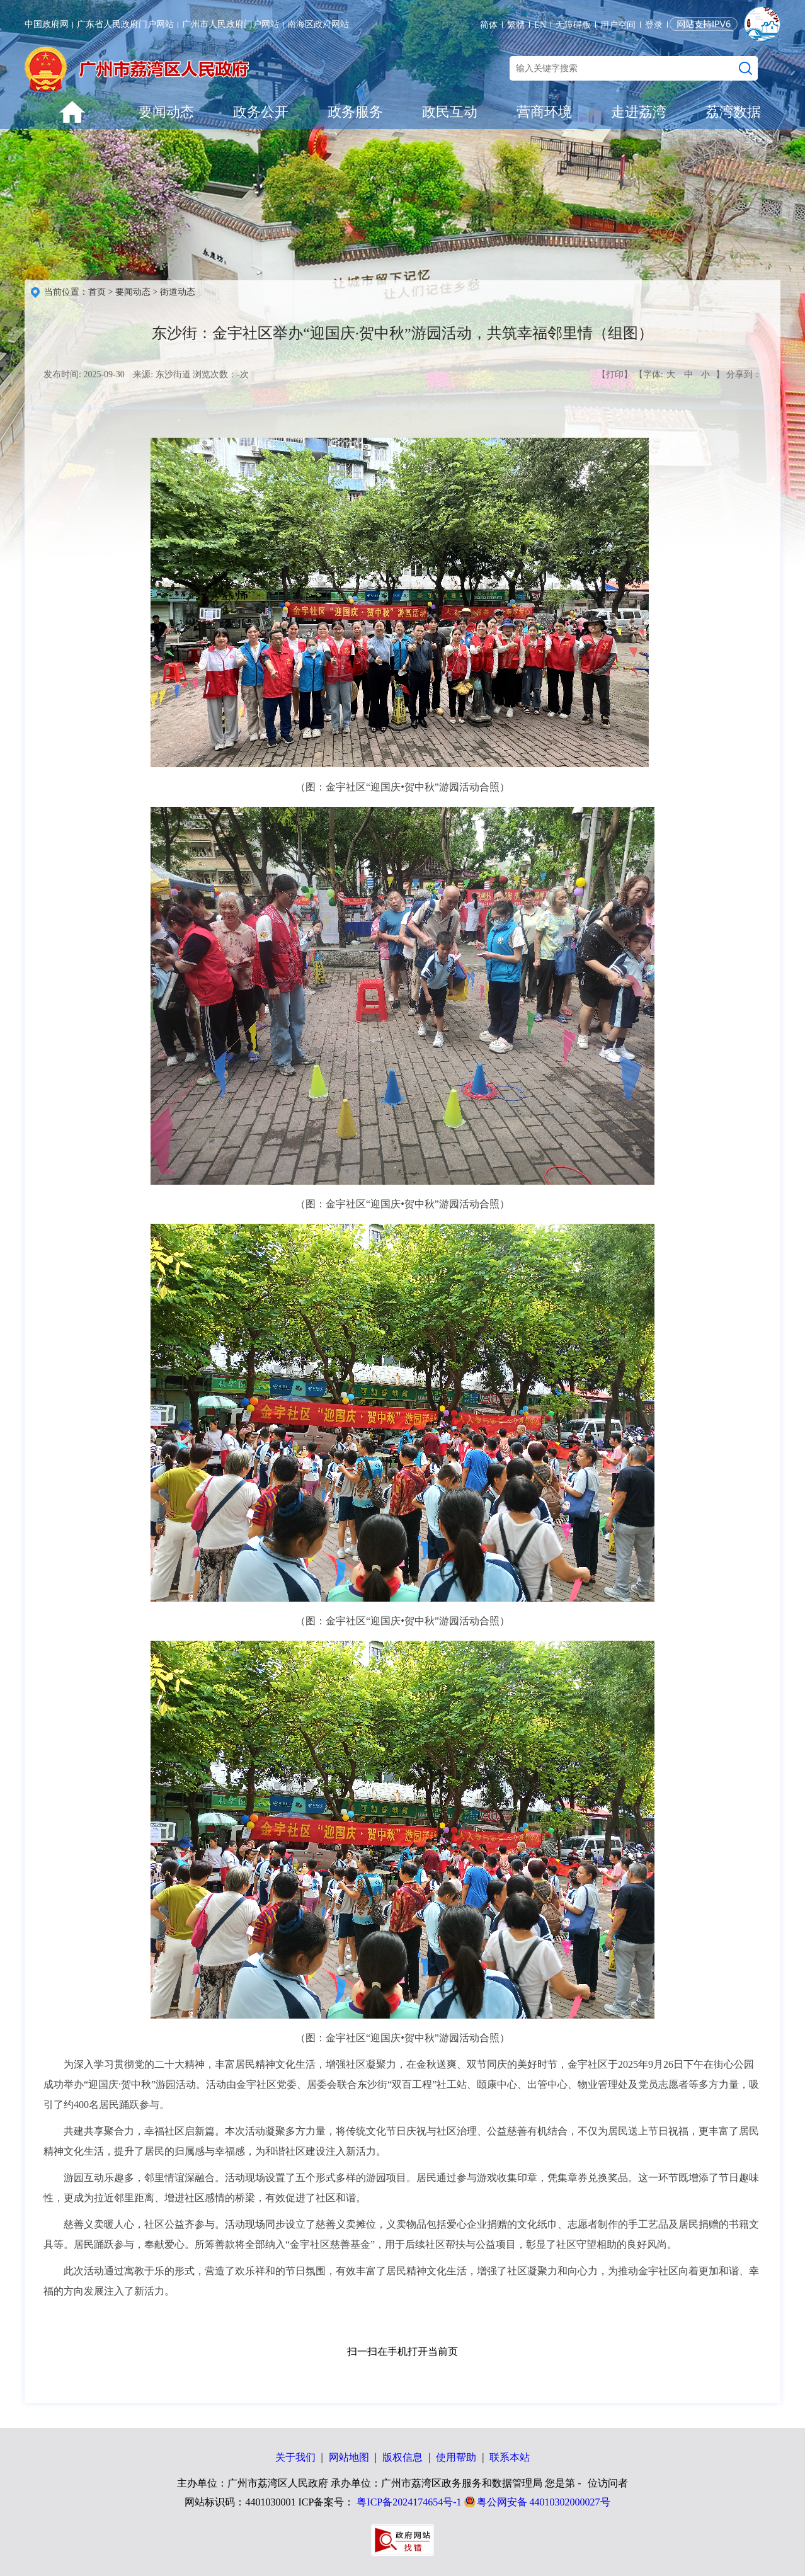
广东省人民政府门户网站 (125, 24)
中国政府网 (47, 24)
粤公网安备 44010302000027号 (543, 2502)
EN (540, 25)
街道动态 (177, 292)
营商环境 (544, 112)
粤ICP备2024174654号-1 (409, 2502)
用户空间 (618, 25)
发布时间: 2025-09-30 (84, 374)
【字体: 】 (679, 374)
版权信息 (402, 2457)
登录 (654, 25)
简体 (489, 25)
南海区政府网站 (318, 24)
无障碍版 (573, 25)
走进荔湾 (638, 112)
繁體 (516, 25)
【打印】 (614, 374)
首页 (97, 292)
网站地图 (349, 2457)
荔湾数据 (733, 112)
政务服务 (355, 112)
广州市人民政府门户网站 (230, 24)
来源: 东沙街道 (161, 374)
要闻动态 (166, 112)
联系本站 (509, 2457)
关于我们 (295, 2457)
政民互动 (449, 112)
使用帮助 (456, 2457)
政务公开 (260, 112)
